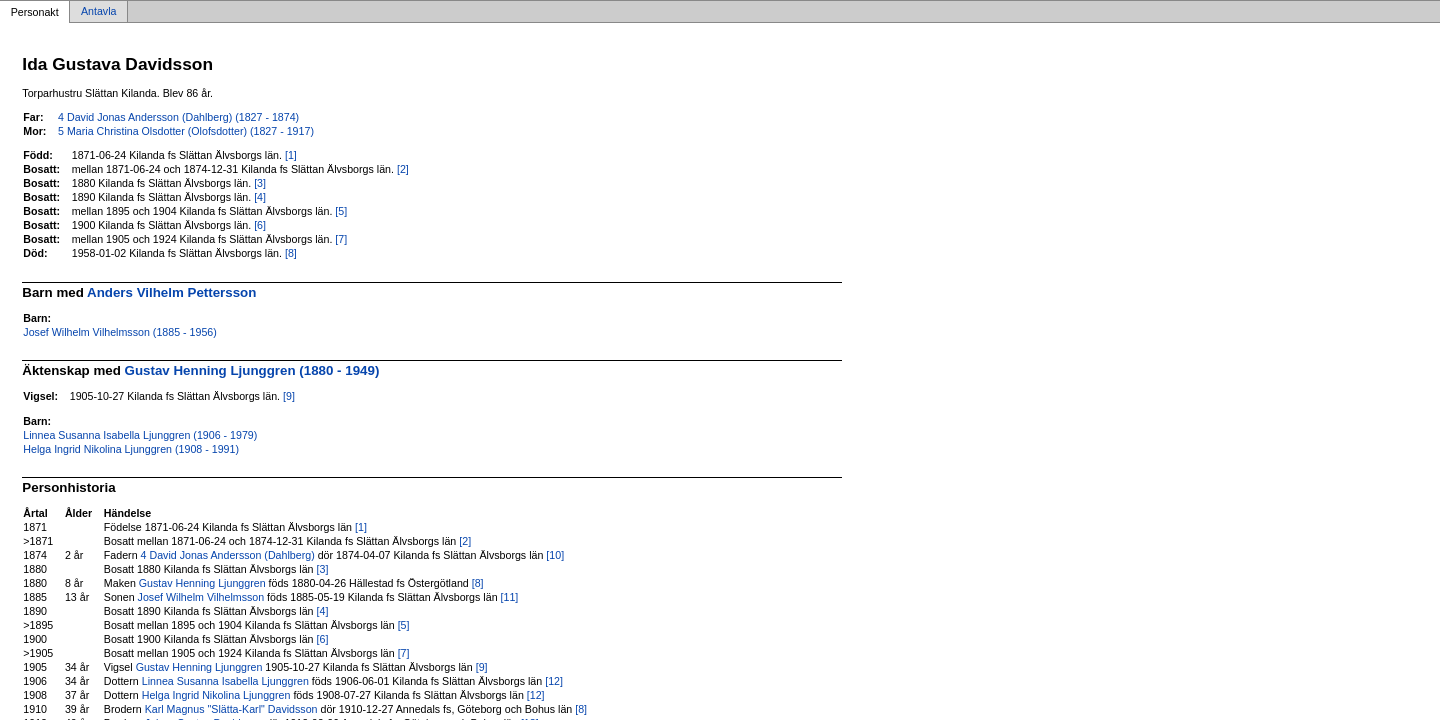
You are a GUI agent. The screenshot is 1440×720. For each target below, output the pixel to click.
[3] (260, 183)
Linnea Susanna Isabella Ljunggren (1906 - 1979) (140, 435)
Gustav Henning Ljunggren (202, 583)
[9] (289, 396)
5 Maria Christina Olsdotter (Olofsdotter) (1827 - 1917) (186, 131)
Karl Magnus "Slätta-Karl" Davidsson (231, 709)
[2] (403, 169)
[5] (341, 211)
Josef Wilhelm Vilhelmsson (201, 597)
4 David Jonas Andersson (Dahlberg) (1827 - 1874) (178, 117)
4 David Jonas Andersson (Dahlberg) (228, 555)
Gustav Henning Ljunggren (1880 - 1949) (252, 370)
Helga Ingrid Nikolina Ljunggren (216, 695)
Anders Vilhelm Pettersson (171, 292)
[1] (291, 155)
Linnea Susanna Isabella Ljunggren (225, 681)
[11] (510, 597)
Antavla (99, 12)
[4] (260, 197)
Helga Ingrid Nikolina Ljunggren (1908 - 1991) (131, 449)
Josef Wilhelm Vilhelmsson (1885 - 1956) (119, 332)
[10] (555, 555)
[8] (291, 253)
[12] (554, 681)
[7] (341, 239)
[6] (260, 225)
